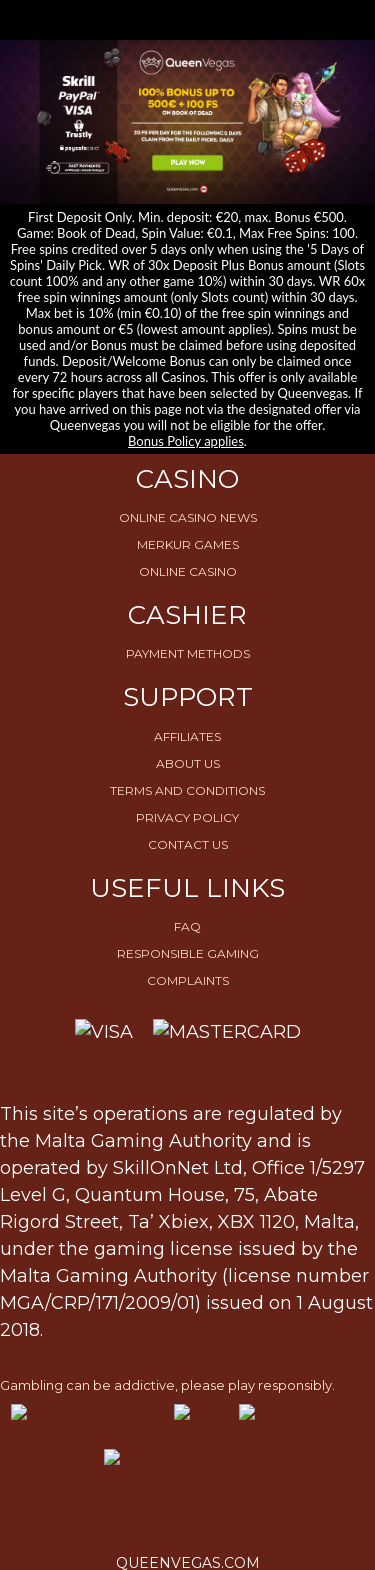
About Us (188, 763)
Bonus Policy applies (186, 441)
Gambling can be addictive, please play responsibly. (167, 1385)
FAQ (187, 926)
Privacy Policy (187, 817)
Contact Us (188, 844)
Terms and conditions (187, 790)
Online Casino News (188, 517)
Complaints (188, 980)
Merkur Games (188, 544)
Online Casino (188, 571)
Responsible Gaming (188, 953)
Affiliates (187, 736)
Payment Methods (188, 653)
